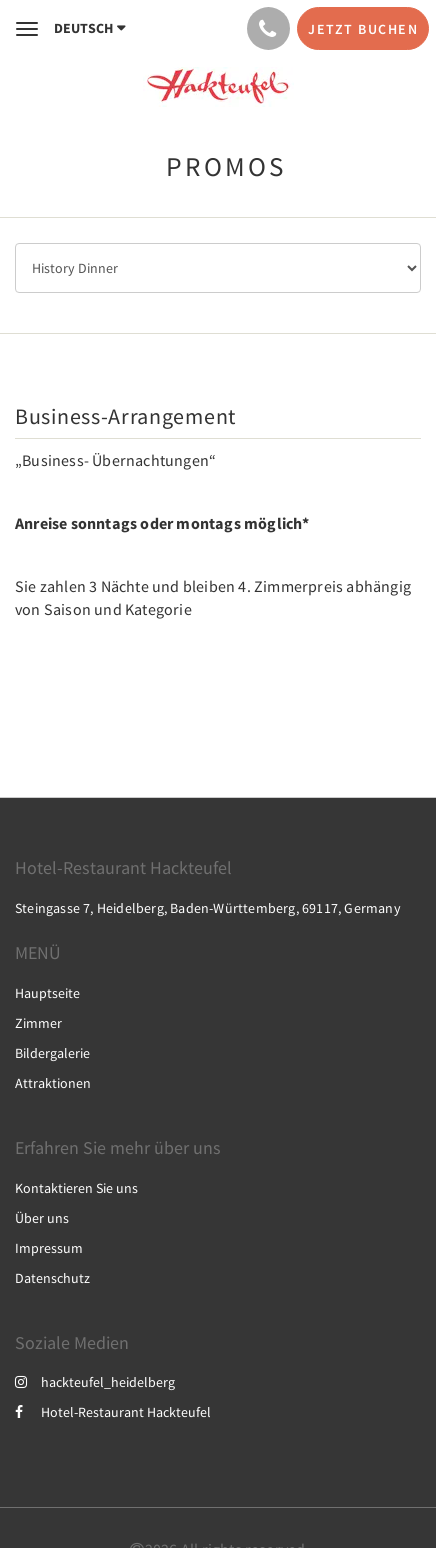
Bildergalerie (52, 1053)
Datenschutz (52, 1278)
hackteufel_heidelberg (95, 1382)
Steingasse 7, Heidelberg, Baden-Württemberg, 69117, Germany (208, 908)
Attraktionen (53, 1083)
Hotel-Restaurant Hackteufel (113, 1412)
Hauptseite (47, 993)
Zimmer (38, 1023)
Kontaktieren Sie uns (76, 1188)
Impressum (49, 1248)
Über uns (42, 1218)
